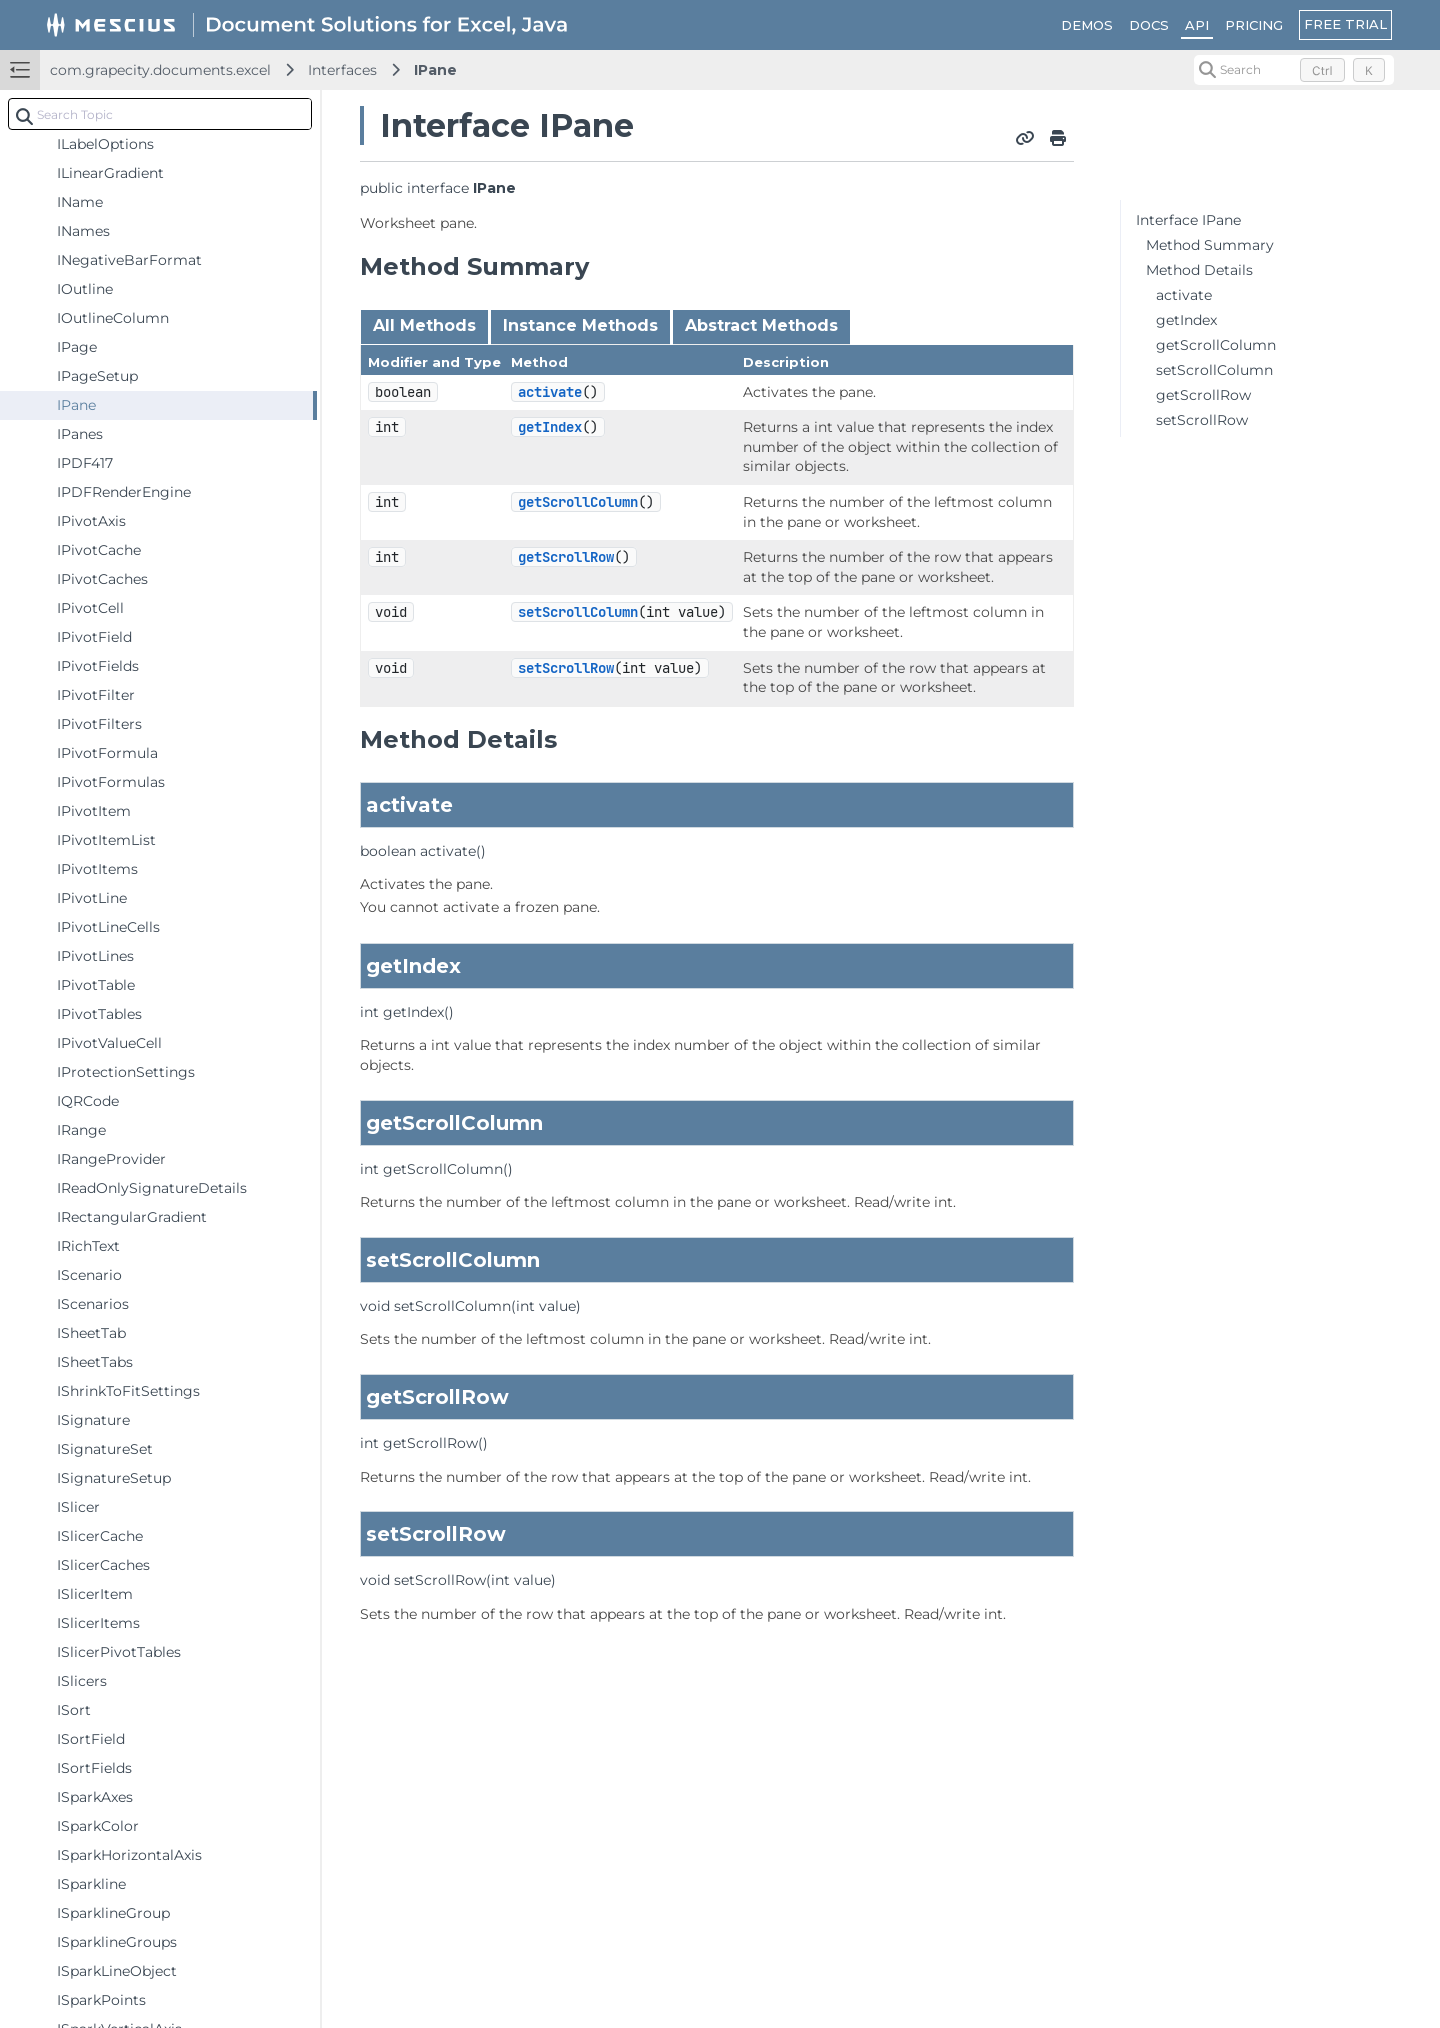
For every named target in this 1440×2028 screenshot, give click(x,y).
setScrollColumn (578, 612)
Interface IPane (1188, 220)
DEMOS (1087, 25)
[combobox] (160, 114)
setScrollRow (566, 668)
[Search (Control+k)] (1294, 70)
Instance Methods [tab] (580, 325)
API (1197, 25)
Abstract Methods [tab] (761, 325)
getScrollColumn (578, 502)
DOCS (1149, 25)
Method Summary (1210, 245)
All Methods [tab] (424, 325)
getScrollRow (566, 557)
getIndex (550, 427)
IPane (435, 70)
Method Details (1199, 270)
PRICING (1254, 25)
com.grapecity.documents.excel (160, 70)
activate (550, 392)
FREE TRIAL (1345, 24)
